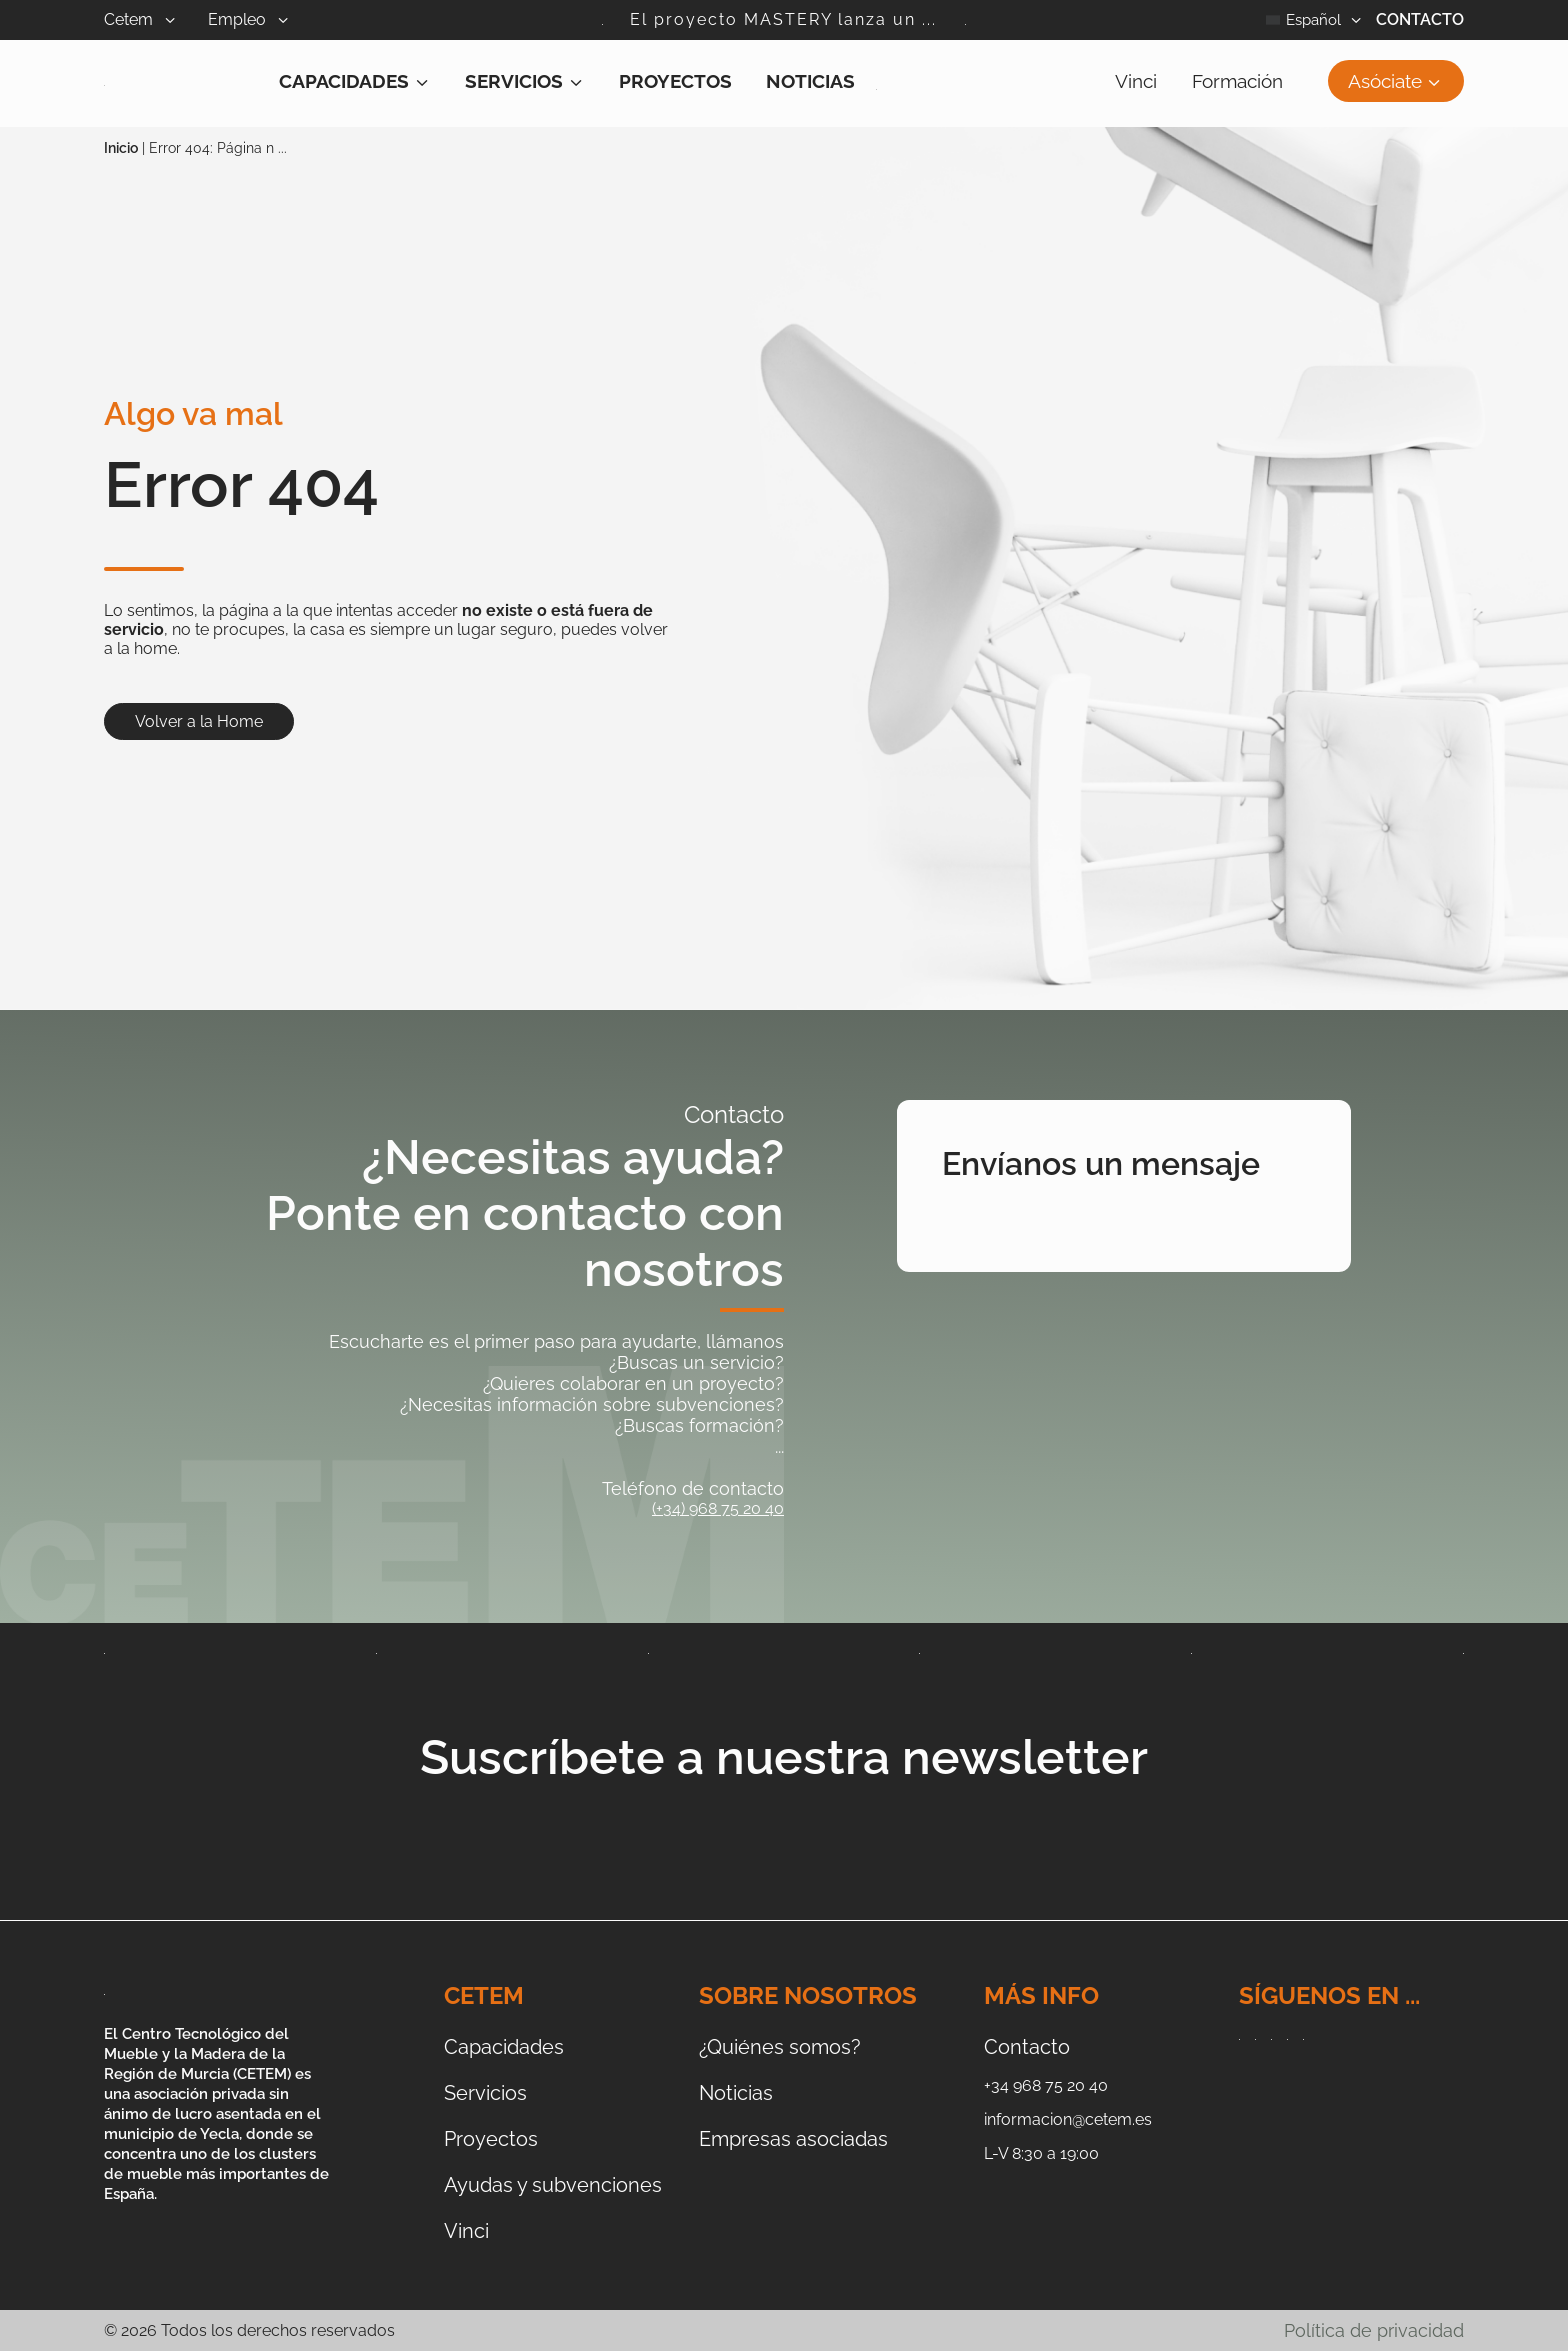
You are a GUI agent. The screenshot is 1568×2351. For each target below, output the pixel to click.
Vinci (1136, 81)
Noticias (810, 81)
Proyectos (675, 81)
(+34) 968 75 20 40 (718, 1508)
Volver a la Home (199, 721)
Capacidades (355, 81)
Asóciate (1396, 81)
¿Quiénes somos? (780, 2047)
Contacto (1420, 19)
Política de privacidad (1374, 2330)
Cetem (156, 19)
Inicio (121, 148)
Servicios (525, 81)
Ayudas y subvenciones (553, 2185)
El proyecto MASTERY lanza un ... (783, 19)
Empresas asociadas (793, 2139)
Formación (1237, 81)
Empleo (264, 19)
